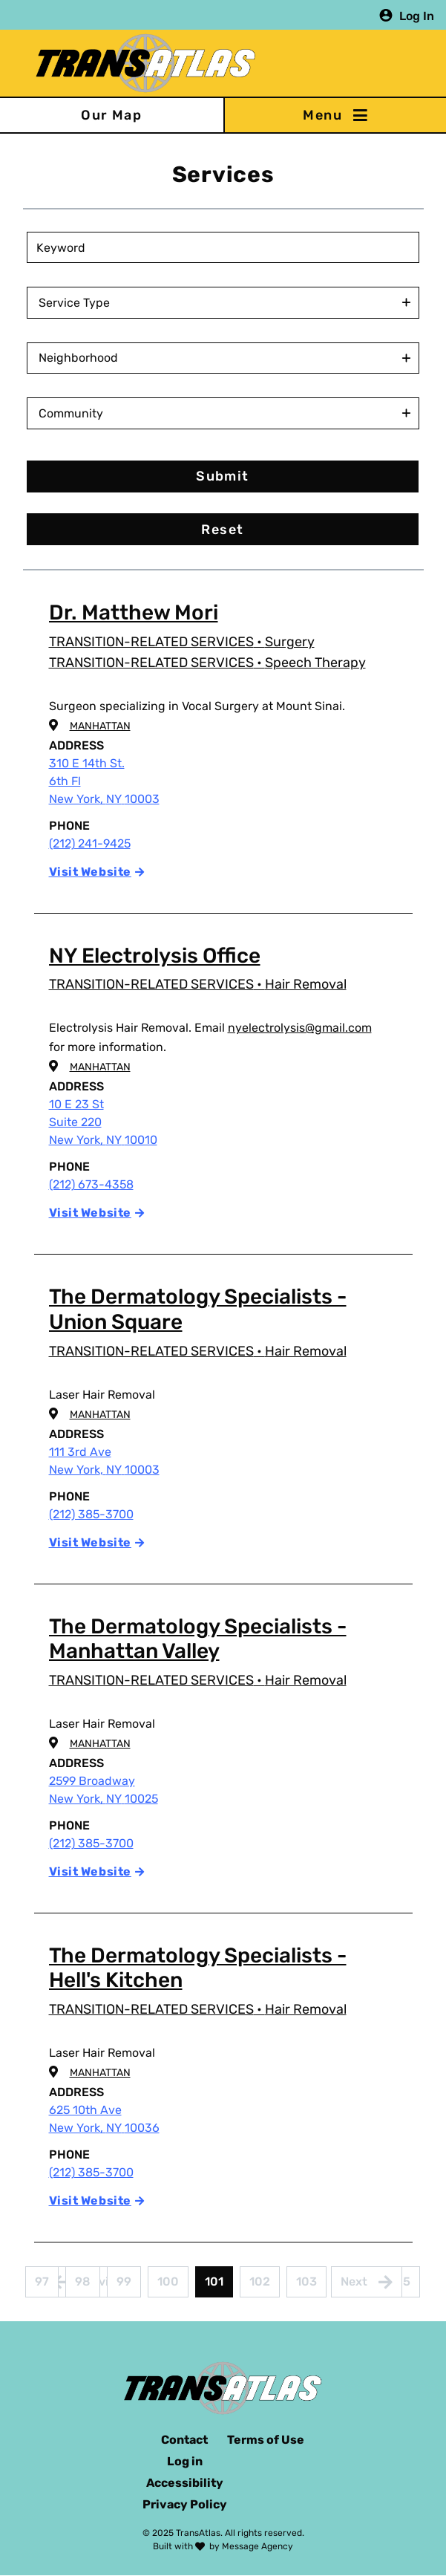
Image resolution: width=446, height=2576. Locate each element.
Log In (416, 15)
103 (310, 2285)
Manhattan (100, 726)
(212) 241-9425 (90, 843)
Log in (185, 2461)
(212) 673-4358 (91, 1184)
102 (263, 2285)
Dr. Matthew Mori (133, 612)
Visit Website (90, 872)
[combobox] (226, 303)
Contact (184, 2440)
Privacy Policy (184, 2504)
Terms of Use (265, 2440)
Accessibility (184, 2483)
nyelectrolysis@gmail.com (300, 1028)
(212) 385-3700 (91, 1514)
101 (219, 2285)
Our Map (111, 115)
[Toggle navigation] (335, 115)
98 (87, 2285)
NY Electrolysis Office (154, 955)
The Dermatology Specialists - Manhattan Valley (198, 1639)
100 (171, 2285)
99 (129, 2285)
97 (47, 2285)
